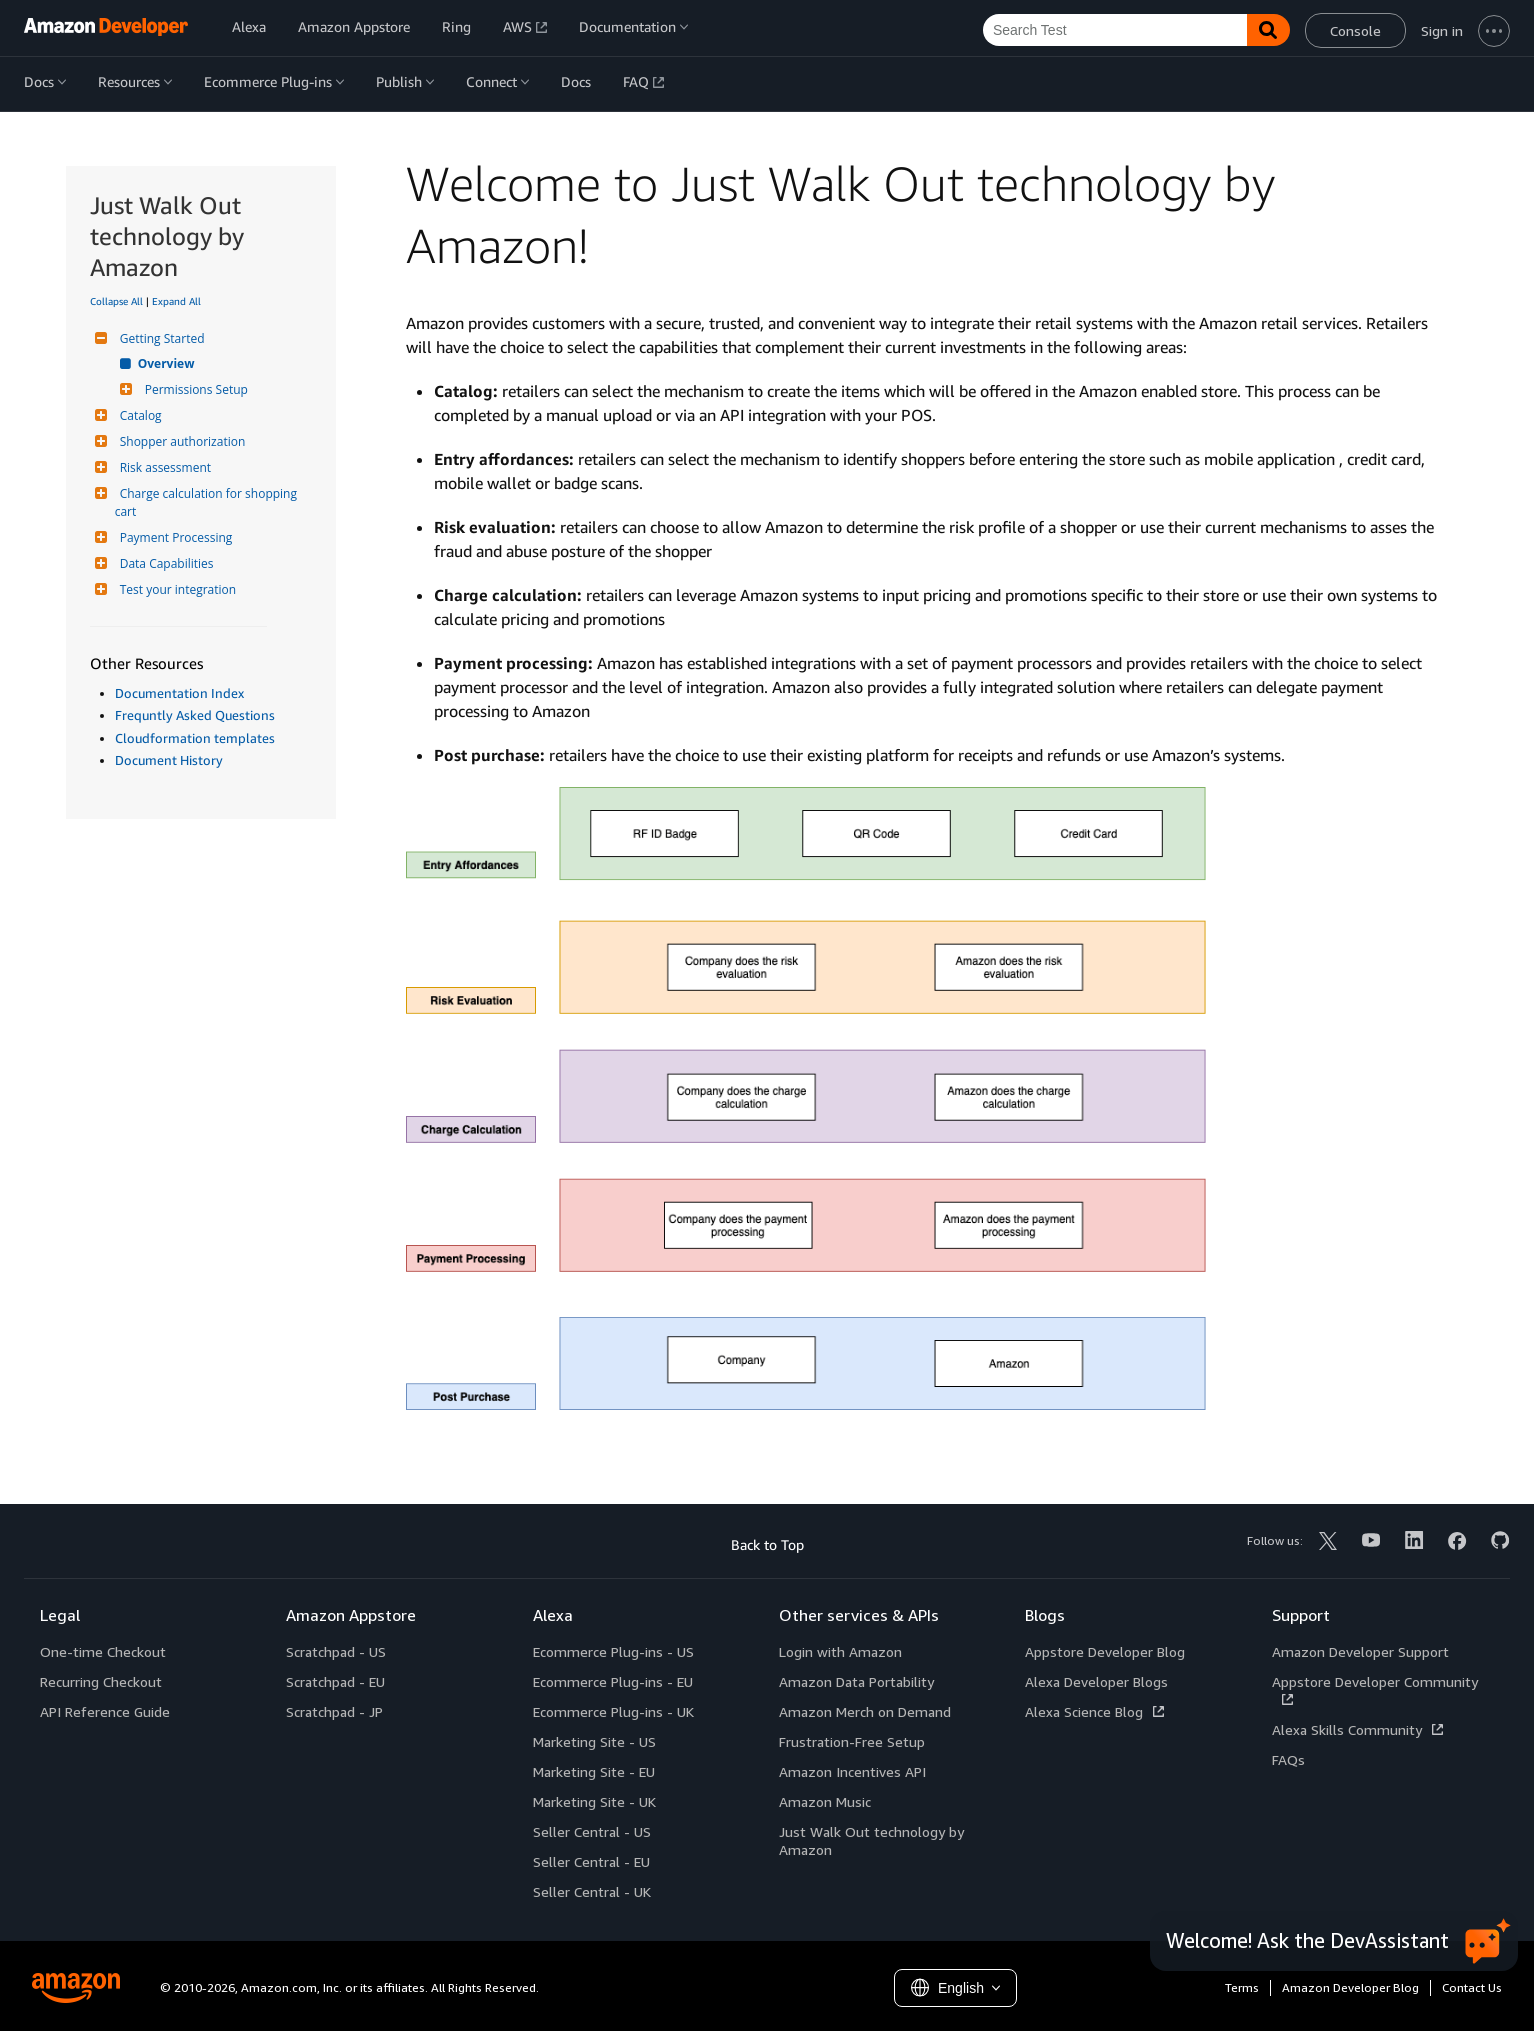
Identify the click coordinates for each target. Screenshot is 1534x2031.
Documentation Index (179, 693)
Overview (167, 363)
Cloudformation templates (195, 738)
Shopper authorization (180, 441)
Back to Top (767, 1544)
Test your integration (175, 589)
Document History (169, 760)
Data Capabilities (164, 563)
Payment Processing (174, 537)
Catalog (138, 415)
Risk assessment (163, 467)
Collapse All (116, 301)
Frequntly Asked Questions (195, 715)
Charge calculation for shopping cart (207, 502)
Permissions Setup (194, 389)
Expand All (176, 301)
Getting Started (160, 338)
